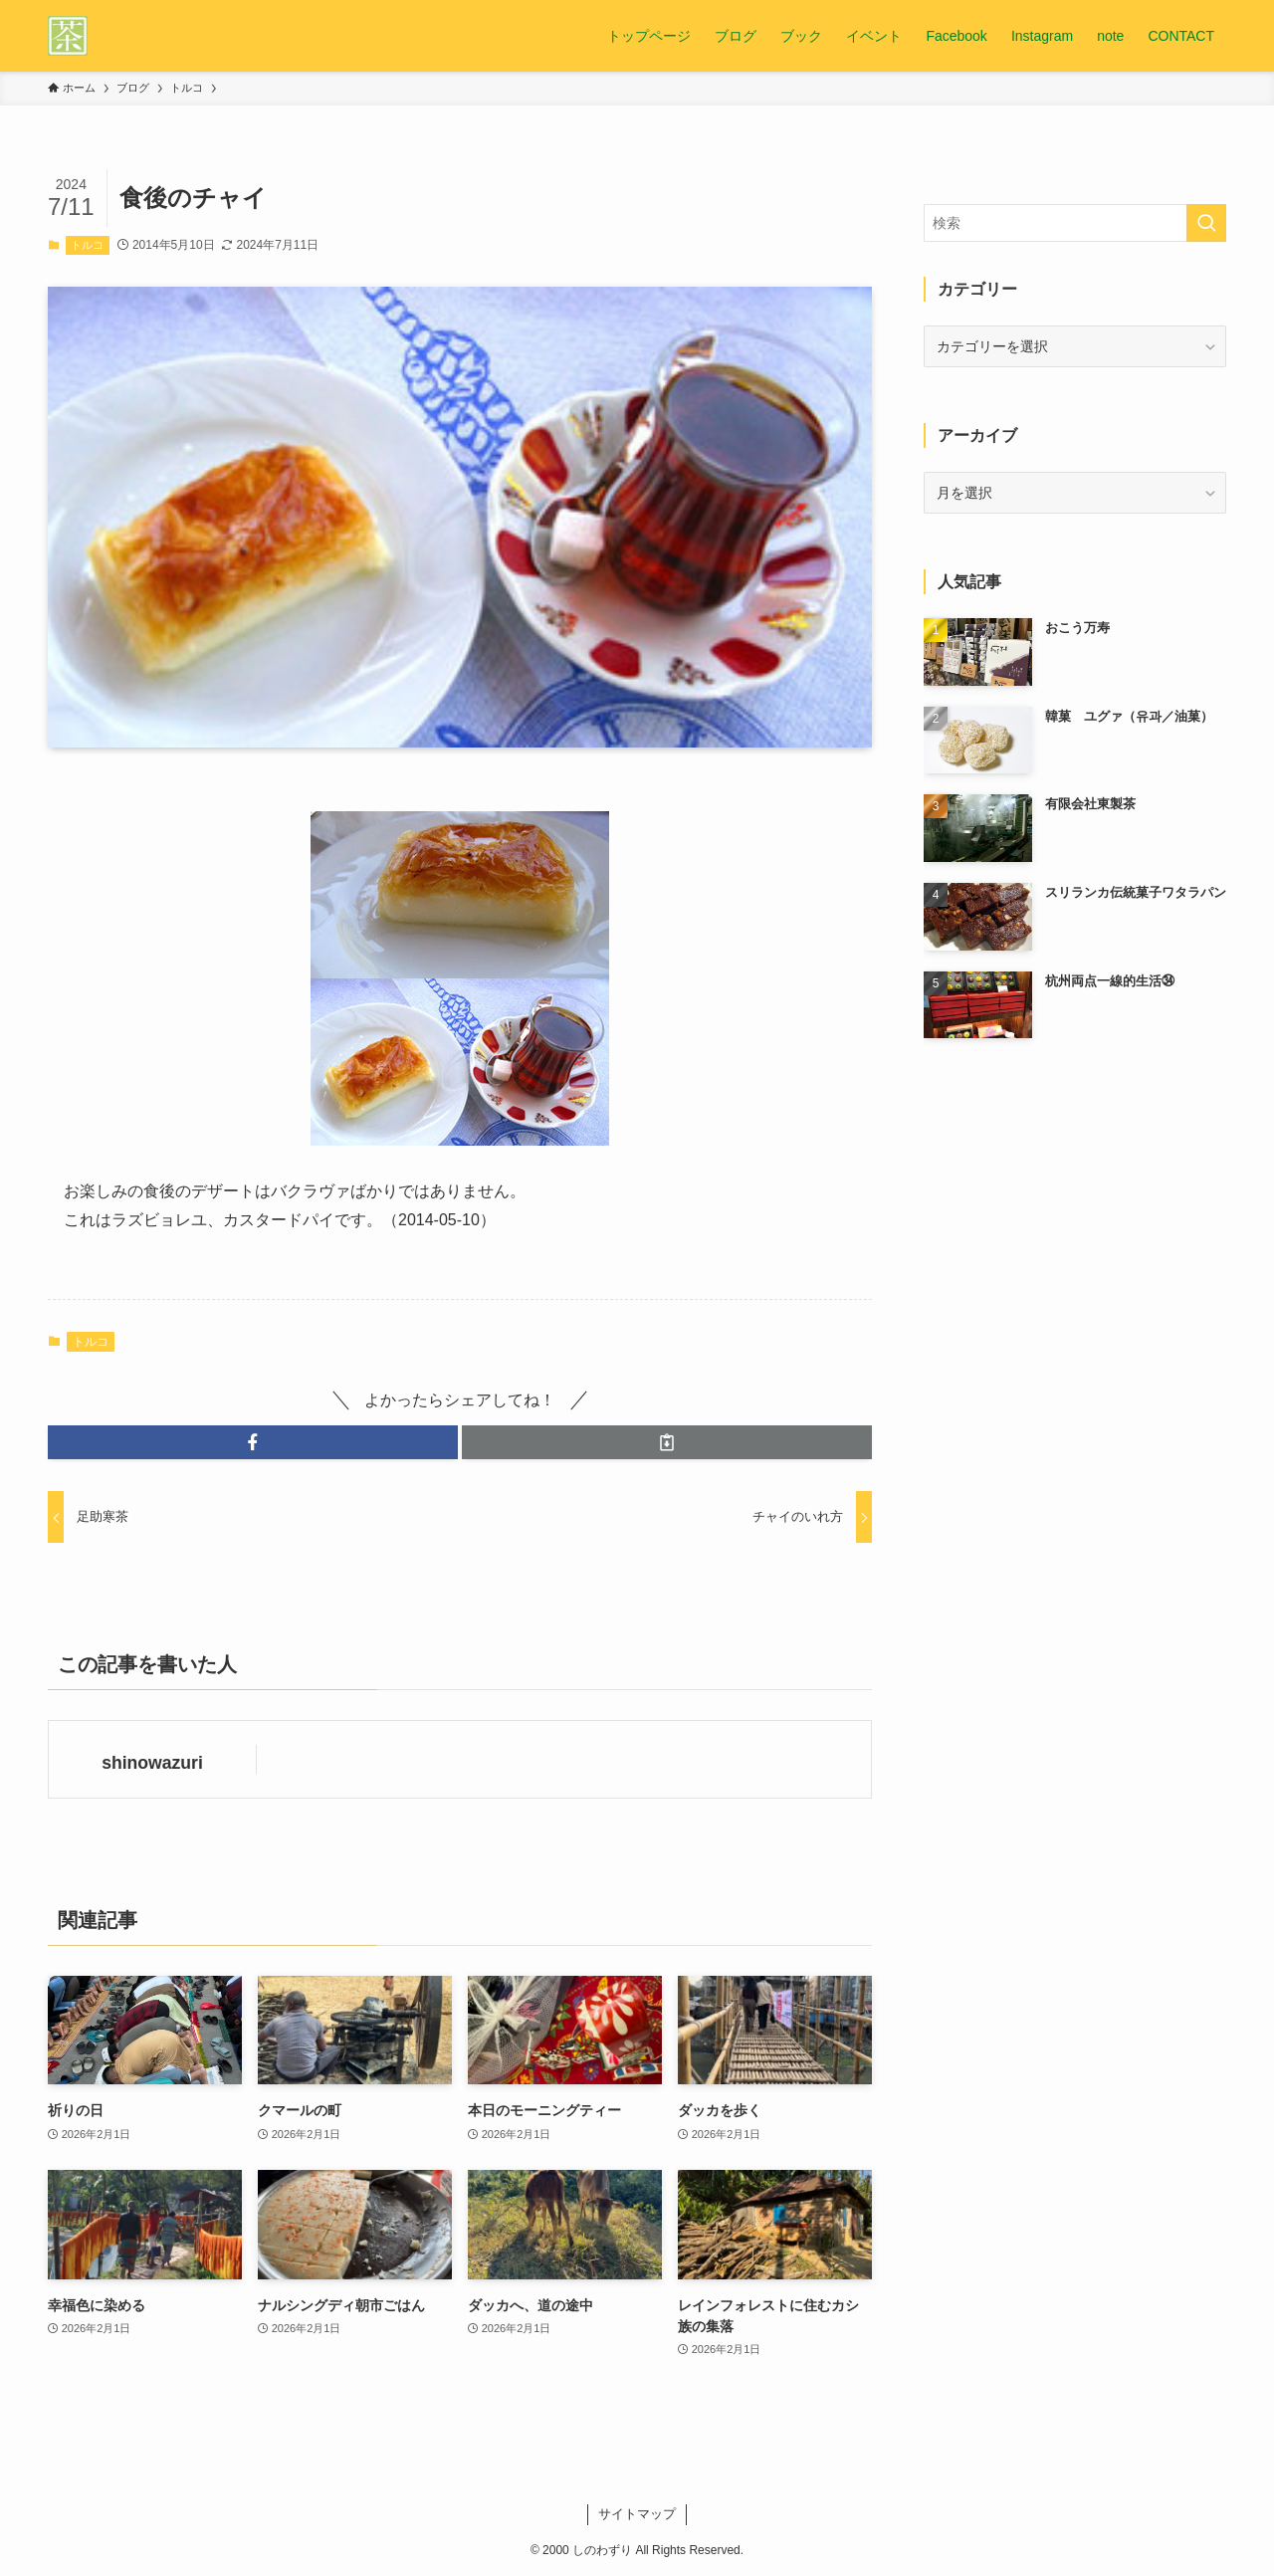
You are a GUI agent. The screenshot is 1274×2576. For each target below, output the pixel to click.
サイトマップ (637, 2513)
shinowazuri (152, 1763)
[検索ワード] (1075, 223)
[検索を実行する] (1206, 223)
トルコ (87, 245)
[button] (253, 1442)
